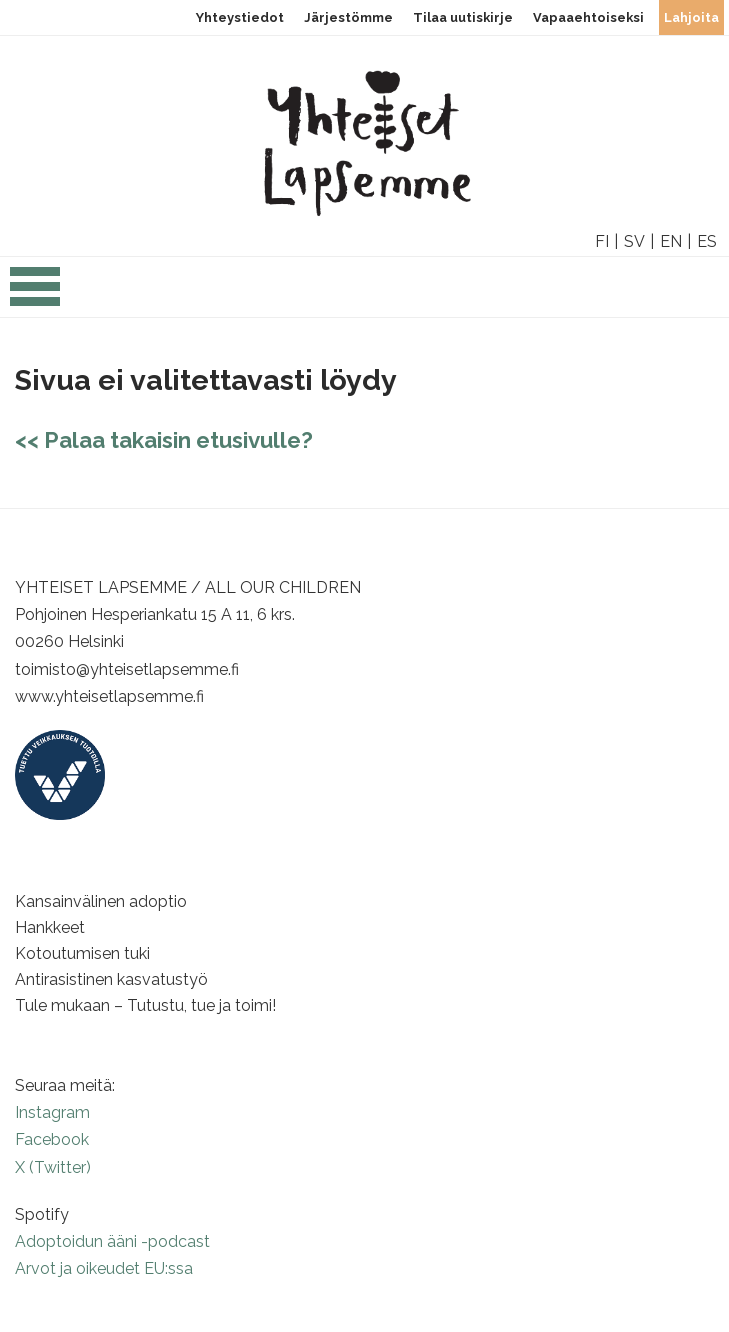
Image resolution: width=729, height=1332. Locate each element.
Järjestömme (348, 17)
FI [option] (602, 241)
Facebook (52, 1139)
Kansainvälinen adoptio (101, 901)
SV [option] (634, 241)
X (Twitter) (53, 1167)
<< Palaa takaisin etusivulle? (164, 440)
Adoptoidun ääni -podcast (112, 1241)
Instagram (52, 1112)
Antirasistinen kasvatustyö (111, 979)
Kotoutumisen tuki (82, 953)
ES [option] (707, 241)
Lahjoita (691, 17)
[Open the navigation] (35, 297)
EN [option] (671, 241)
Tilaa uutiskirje (463, 17)
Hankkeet (50, 927)
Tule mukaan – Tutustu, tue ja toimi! (145, 1005)
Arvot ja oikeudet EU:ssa (104, 1268)
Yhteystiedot (240, 17)
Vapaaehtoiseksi (588, 17)
